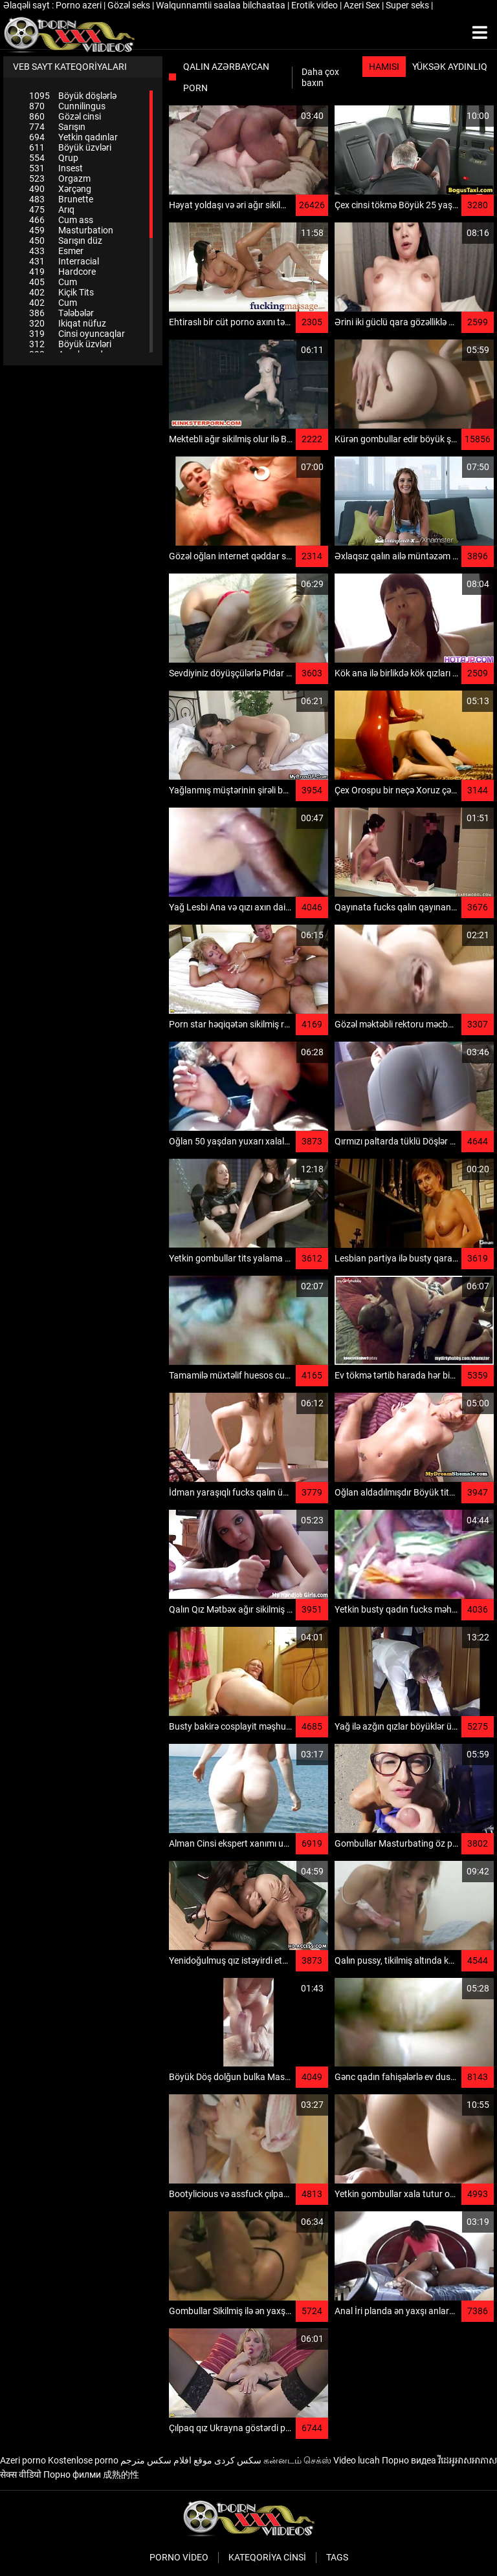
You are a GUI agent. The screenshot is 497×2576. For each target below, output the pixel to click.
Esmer (56, 251)
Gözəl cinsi (65, 116)
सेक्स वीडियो (20, 2474)
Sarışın (57, 127)
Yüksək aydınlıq (449, 66)
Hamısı (384, 66)
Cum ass (61, 220)
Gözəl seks (129, 5)
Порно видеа (409, 2460)
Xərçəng (60, 189)
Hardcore (62, 271)
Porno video (178, 2557)
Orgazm (60, 178)
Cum (53, 282)
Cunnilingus (67, 106)
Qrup (53, 158)
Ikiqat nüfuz (67, 323)
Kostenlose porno (83, 2460)
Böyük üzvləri (70, 147)
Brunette (61, 199)
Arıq (51, 209)
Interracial (64, 261)
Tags (337, 2557)
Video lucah (356, 2460)
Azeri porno (23, 2460)
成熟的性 (121, 2474)
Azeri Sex (363, 5)
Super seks (408, 5)
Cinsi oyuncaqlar (77, 333)
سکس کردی (237, 2460)
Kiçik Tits (61, 292)
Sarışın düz (65, 240)
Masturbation (71, 230)
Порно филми (72, 2474)
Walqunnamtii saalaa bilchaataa (221, 5)
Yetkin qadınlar (73, 137)
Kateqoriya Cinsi (267, 2557)
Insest (56, 168)
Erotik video (315, 5)
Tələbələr (61, 313)
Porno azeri (80, 5)
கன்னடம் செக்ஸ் (297, 2460)
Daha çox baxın (320, 77)
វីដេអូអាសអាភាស (467, 2460)
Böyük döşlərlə (72, 96)
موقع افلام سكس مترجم (166, 2460)
